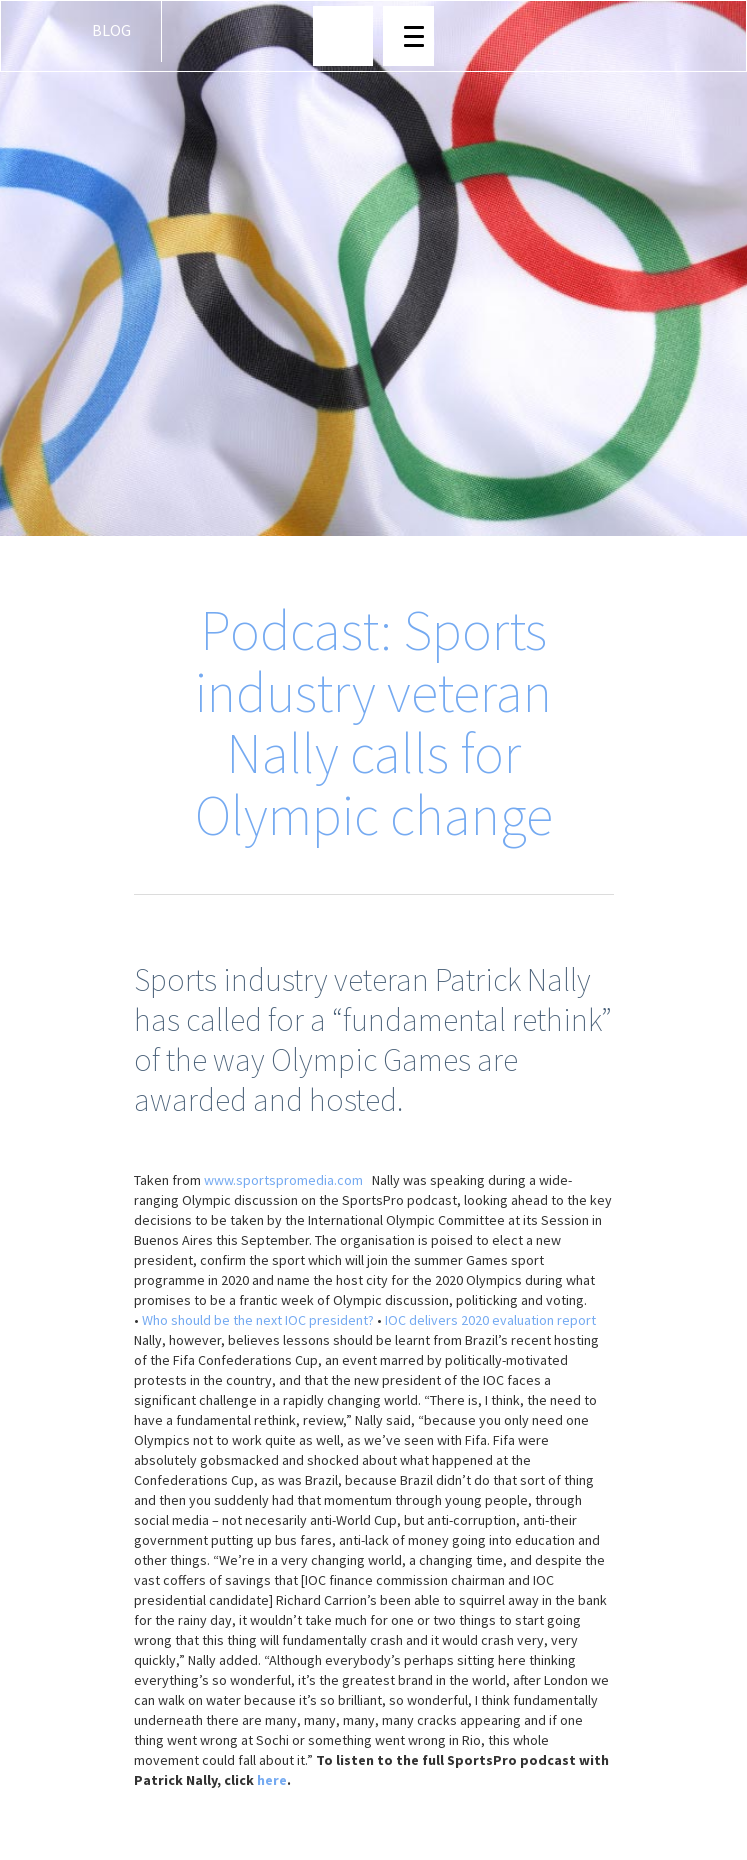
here (272, 1780)
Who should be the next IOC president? (258, 1320)
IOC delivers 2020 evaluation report (490, 1320)
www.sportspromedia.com (283, 1180)
